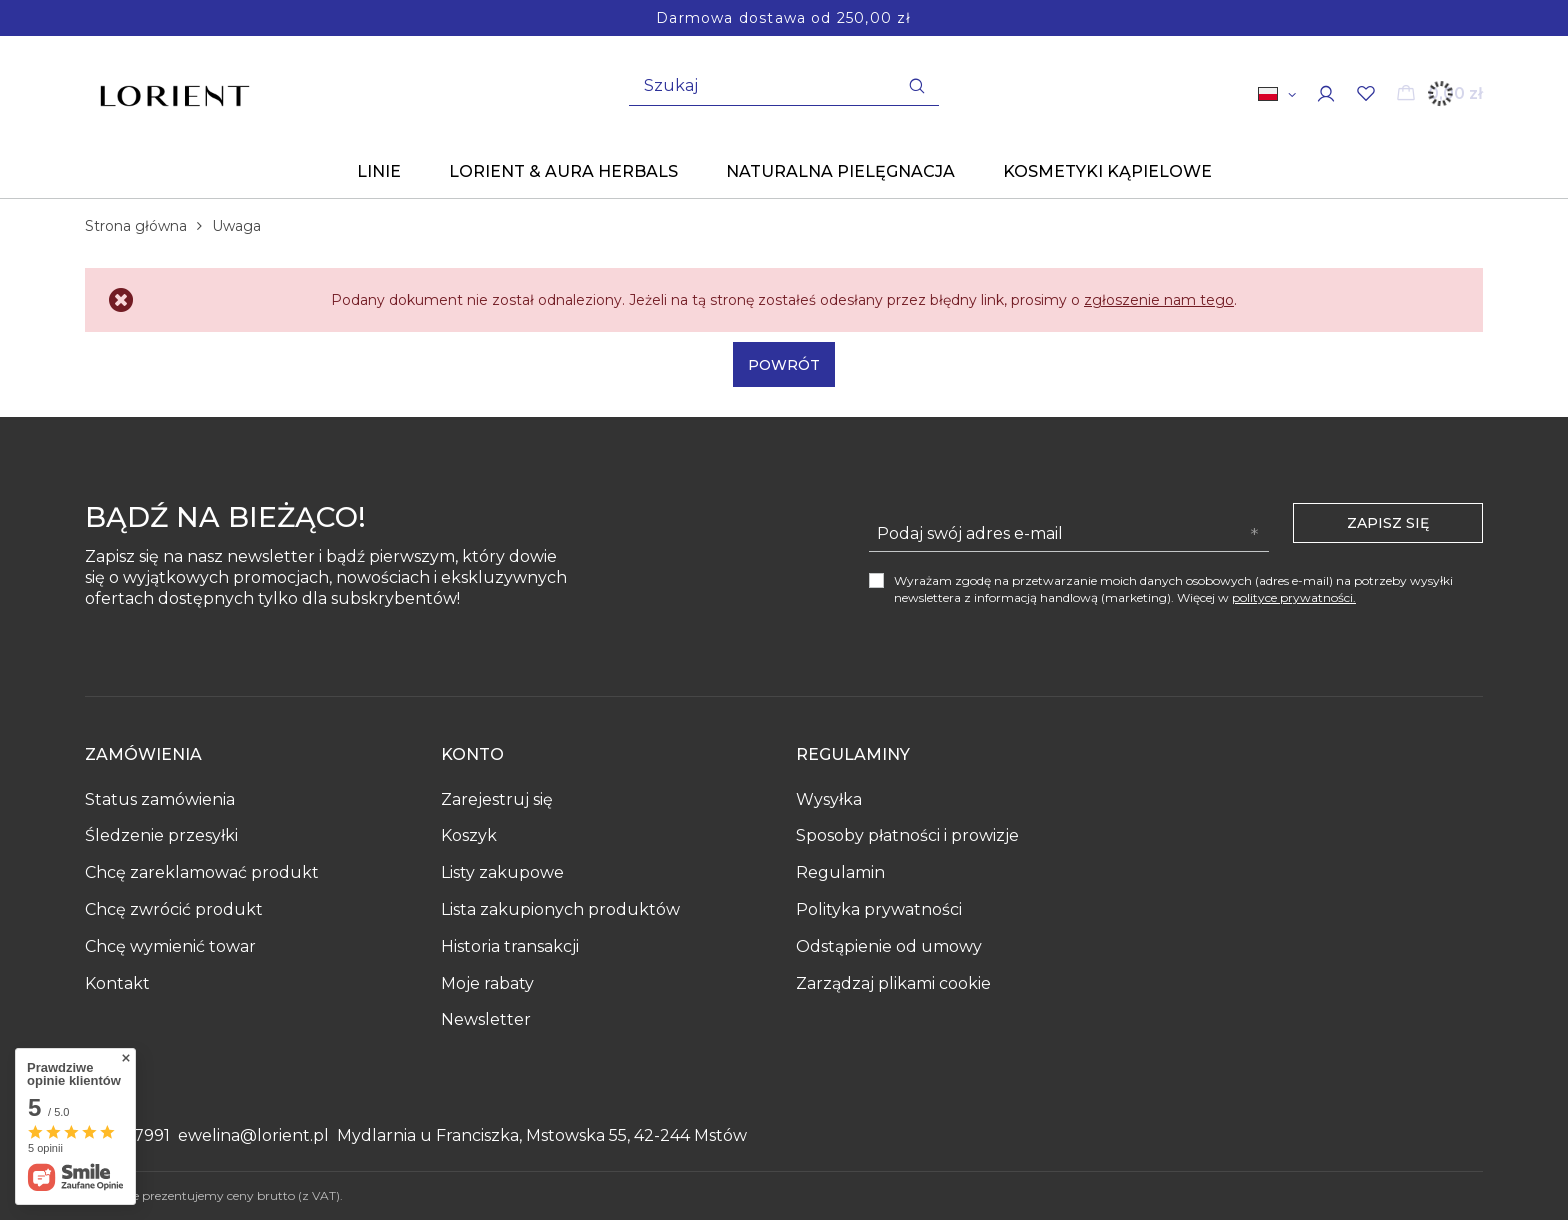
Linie (379, 171)
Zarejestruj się (497, 799)
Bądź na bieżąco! (225, 518)
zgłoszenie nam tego (1159, 300)
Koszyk (469, 835)
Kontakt (117, 983)
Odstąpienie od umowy (889, 946)
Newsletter (486, 1019)
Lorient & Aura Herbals (563, 171)
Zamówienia (143, 754)
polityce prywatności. (1294, 597)
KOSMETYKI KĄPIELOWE (1107, 171)
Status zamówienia (160, 799)
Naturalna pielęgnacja (840, 171)
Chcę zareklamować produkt (202, 872)
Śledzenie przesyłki (161, 835)
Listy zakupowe (502, 872)
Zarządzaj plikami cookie (893, 983)
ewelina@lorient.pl (253, 1135)
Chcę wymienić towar (170, 946)
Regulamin (840, 872)
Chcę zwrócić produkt (174, 909)
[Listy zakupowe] (1366, 93)
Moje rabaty (487, 983)
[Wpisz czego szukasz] (784, 86)
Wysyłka (829, 799)
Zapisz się (1388, 523)
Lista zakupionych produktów (560, 909)
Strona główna (136, 226)
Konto (472, 754)
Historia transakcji (510, 946)
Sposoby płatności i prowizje (907, 835)
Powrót (784, 365)
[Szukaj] (916, 86)
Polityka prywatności (879, 909)
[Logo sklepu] (175, 88)
